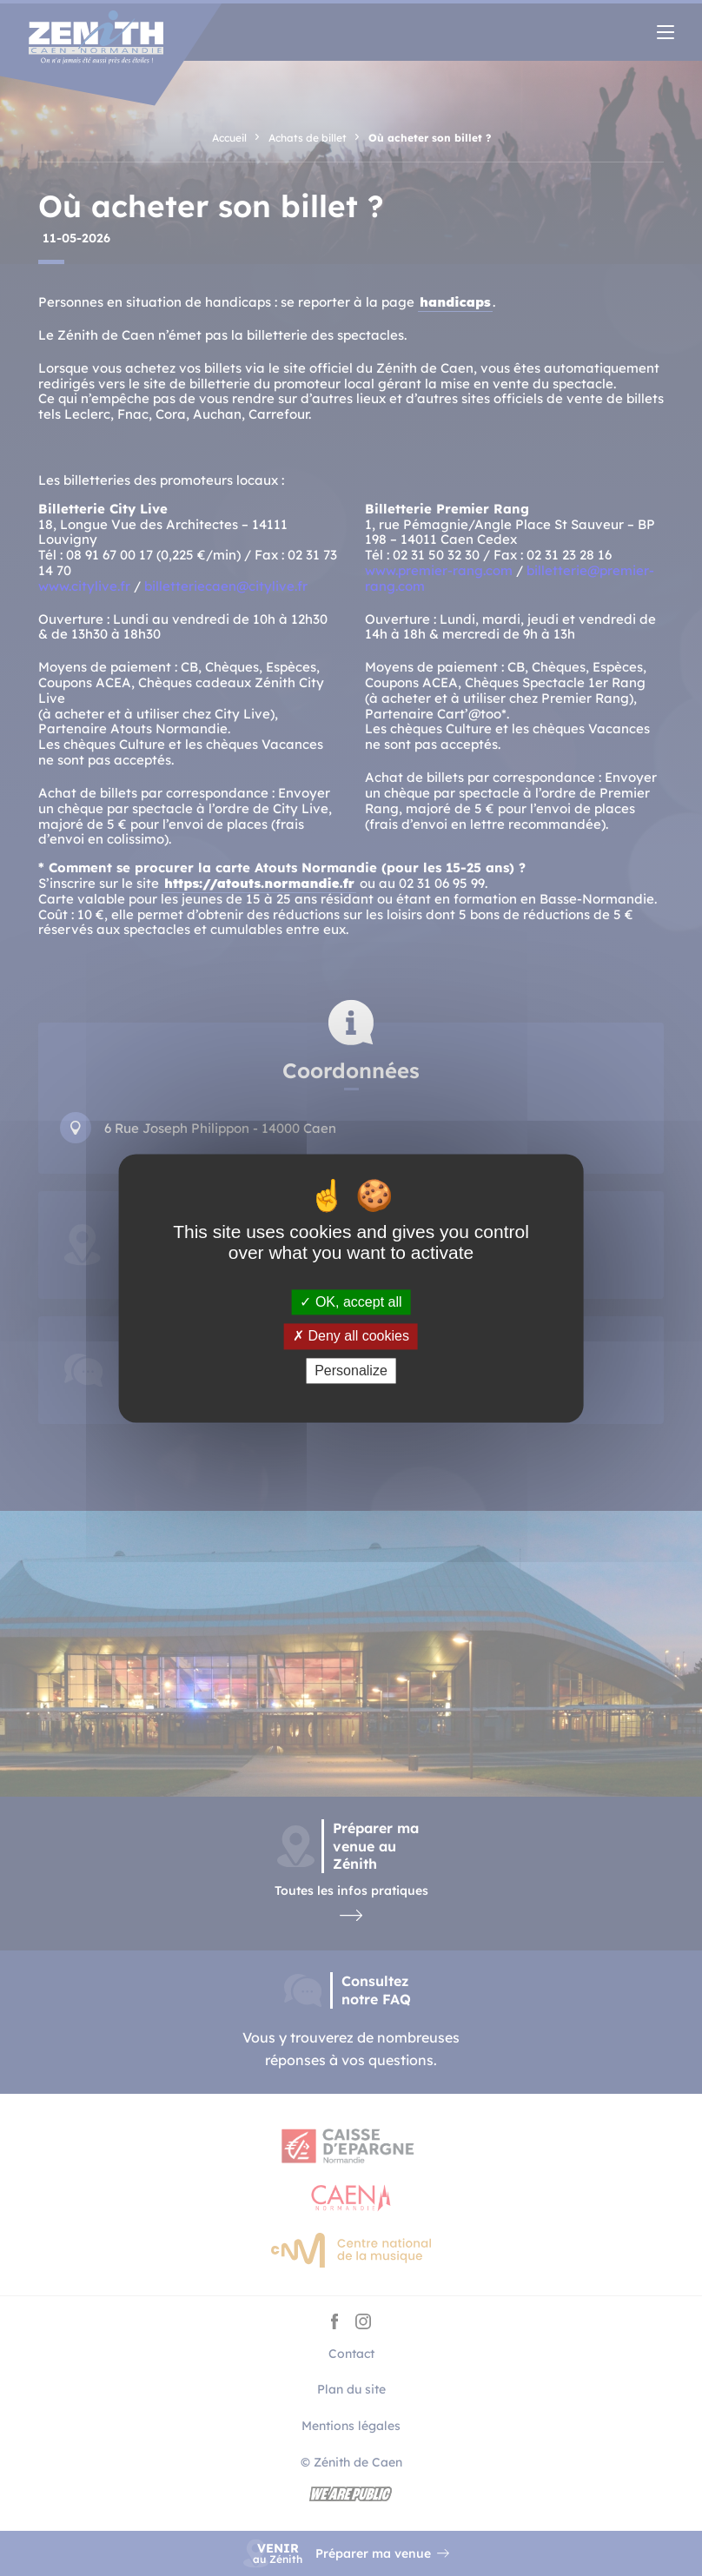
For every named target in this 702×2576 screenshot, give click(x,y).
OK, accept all (350, 1302)
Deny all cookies (351, 1336)
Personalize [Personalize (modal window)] (351, 1370)
